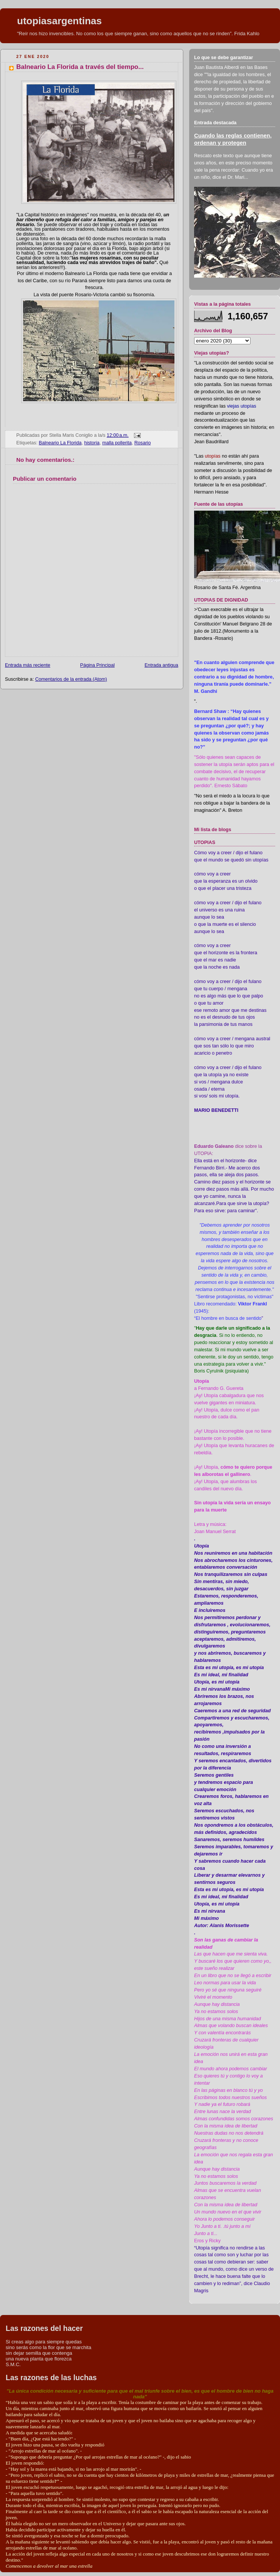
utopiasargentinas (59, 21)
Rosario (142, 442)
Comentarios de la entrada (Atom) (71, 679)
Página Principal (97, 665)
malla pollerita (117, 442)
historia (92, 442)
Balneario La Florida (60, 442)
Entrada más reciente (27, 665)
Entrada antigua (161, 665)
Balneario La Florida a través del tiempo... (80, 66)
